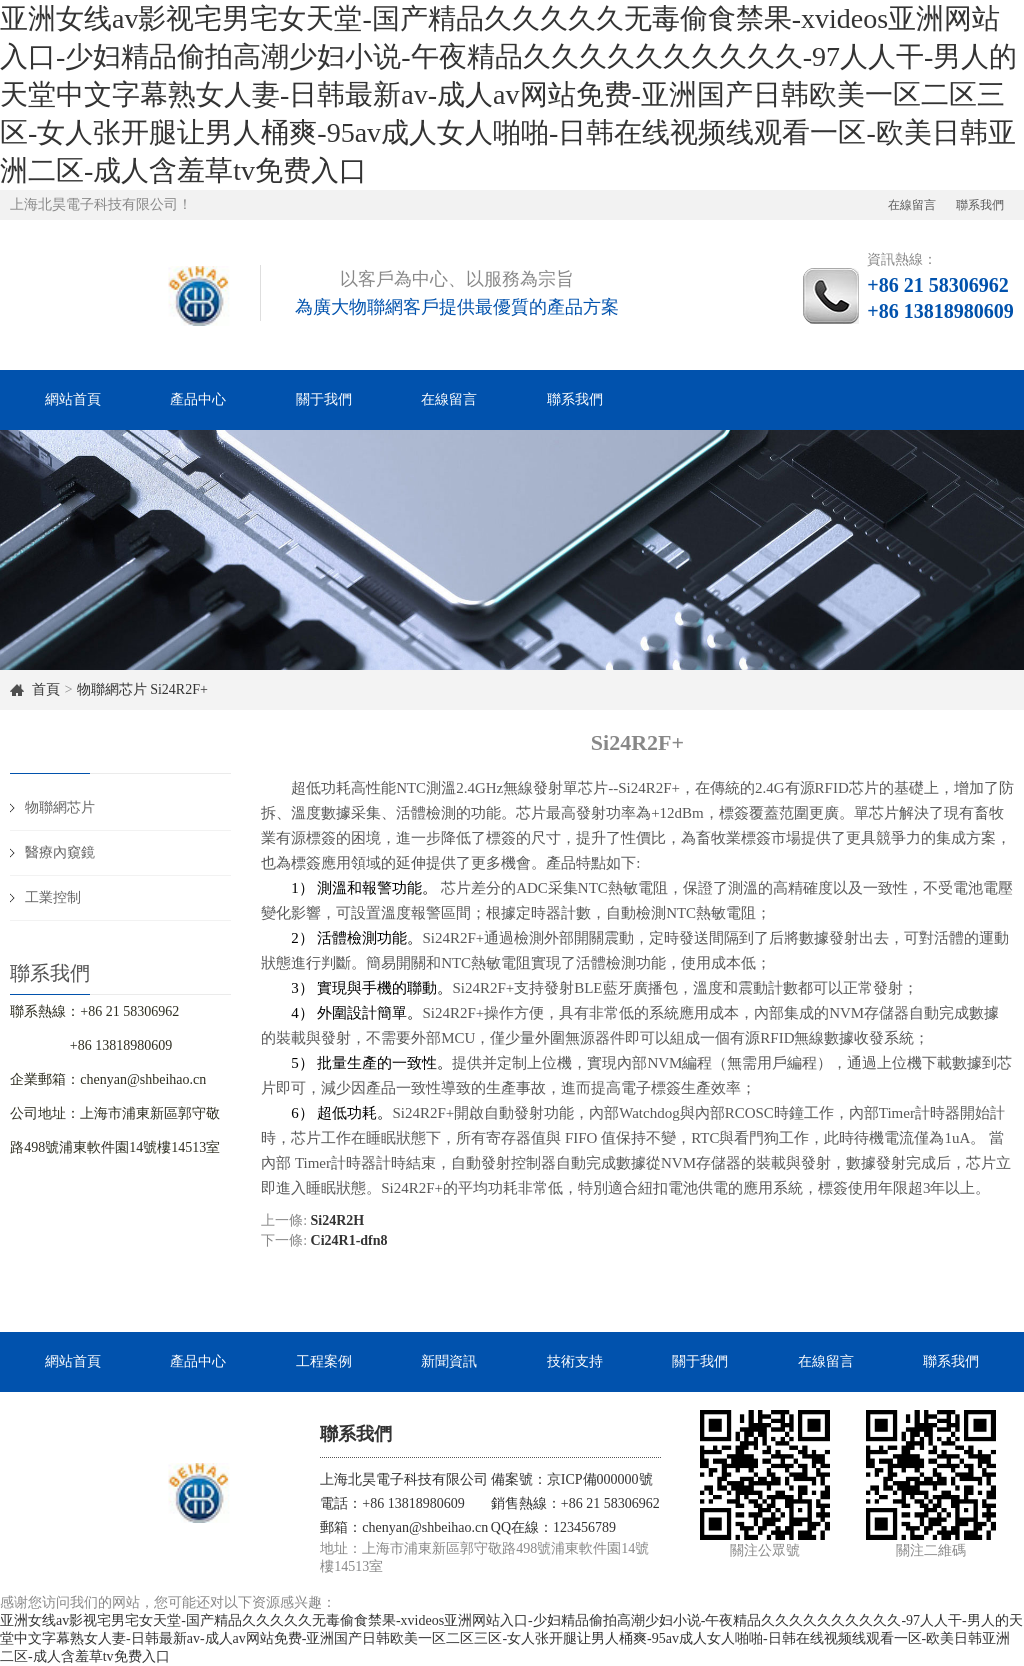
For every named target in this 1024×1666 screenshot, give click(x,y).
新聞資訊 (449, 1361)
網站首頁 (73, 399)
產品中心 (198, 399)
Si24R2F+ (179, 689)
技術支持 (575, 1361)
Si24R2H (338, 1220)
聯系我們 (980, 205)
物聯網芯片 (112, 689)
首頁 (46, 689)
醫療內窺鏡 (60, 852)
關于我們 (324, 399)
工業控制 (53, 897)
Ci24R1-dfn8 (349, 1240)
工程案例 (324, 1361)
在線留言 (912, 205)
